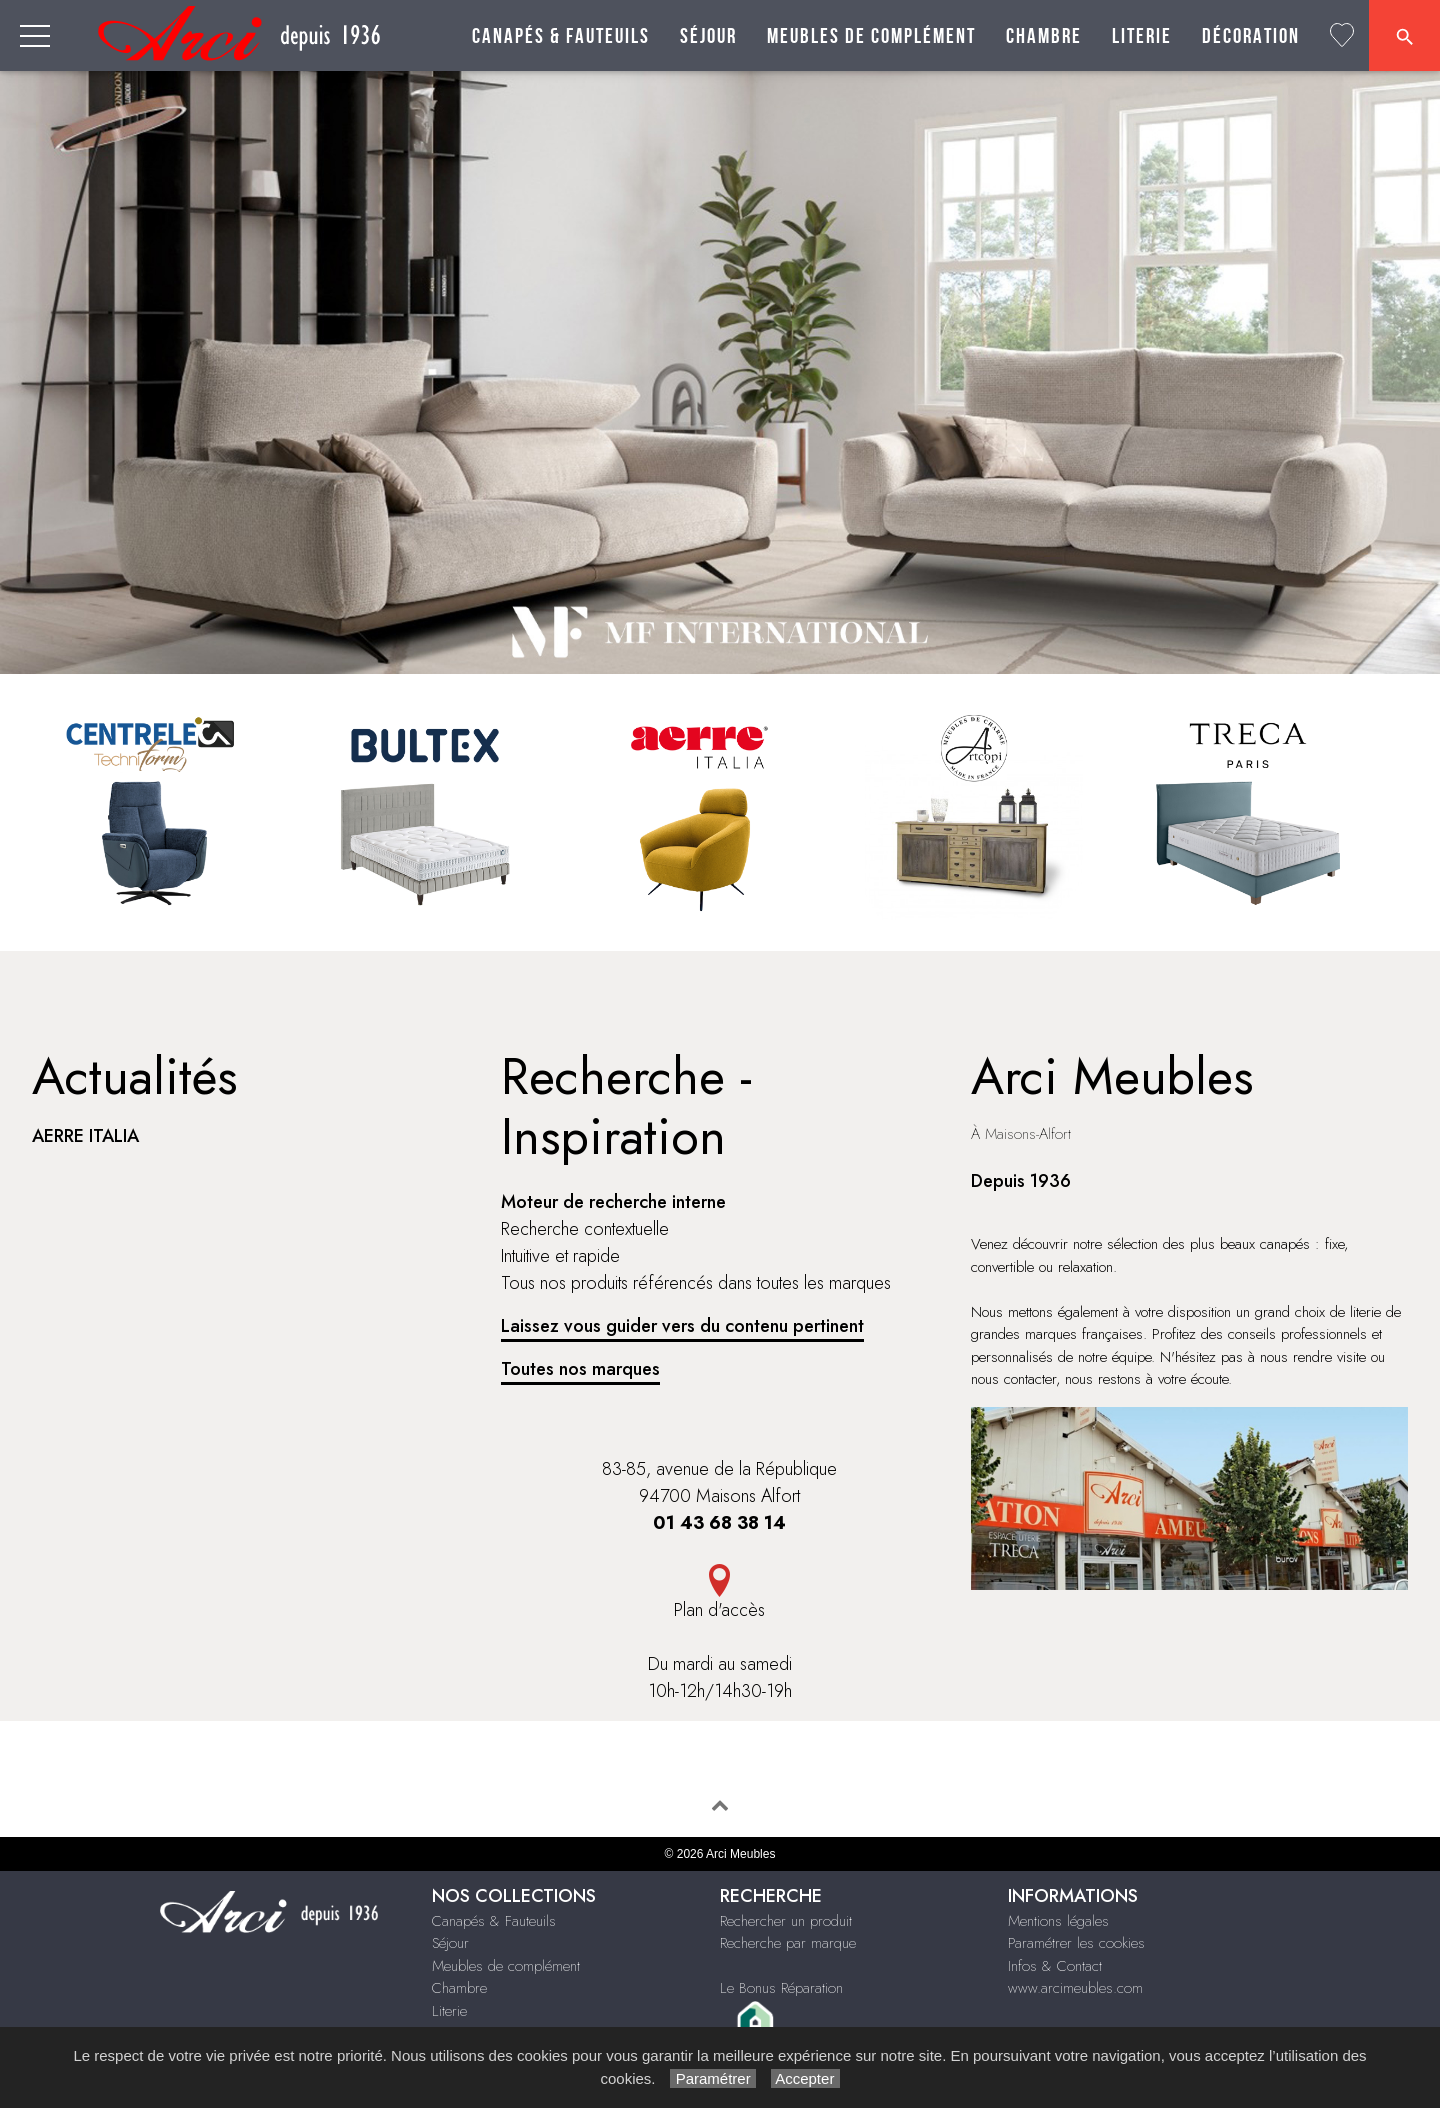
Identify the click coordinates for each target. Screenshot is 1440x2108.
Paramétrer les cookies (1076, 1943)
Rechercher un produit (786, 1921)
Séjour (708, 36)
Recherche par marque (788, 1943)
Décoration (1251, 36)
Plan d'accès (719, 1610)
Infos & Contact (1055, 1966)
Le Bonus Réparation (781, 1988)
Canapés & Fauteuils (561, 36)
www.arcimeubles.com (1075, 1988)
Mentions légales (1058, 1921)
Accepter (805, 2078)
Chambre (1044, 36)
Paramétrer (712, 2078)
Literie (1142, 36)
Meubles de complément (871, 36)
